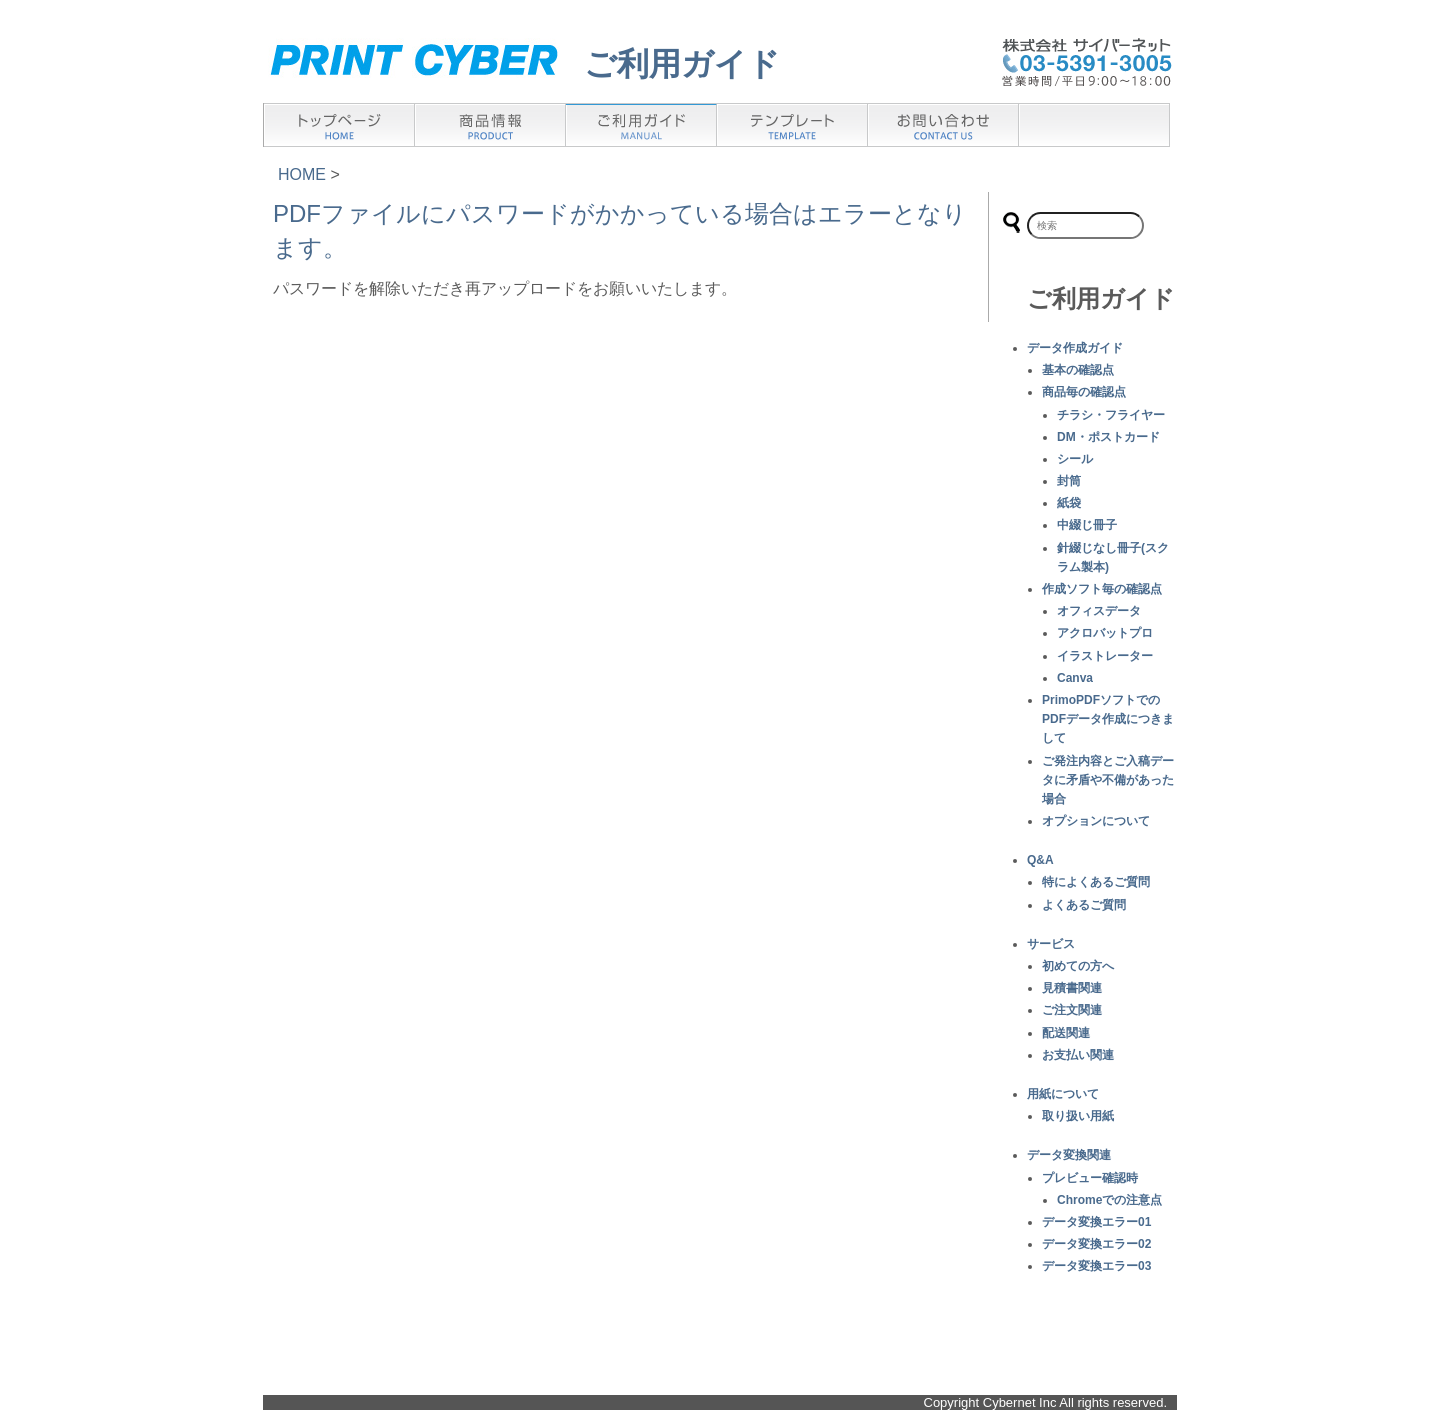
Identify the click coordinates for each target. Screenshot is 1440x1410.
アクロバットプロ (1105, 633)
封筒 (1069, 481)
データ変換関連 (1069, 1155)
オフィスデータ (1099, 611)
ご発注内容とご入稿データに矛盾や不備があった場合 (1108, 780)
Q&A (1040, 860)
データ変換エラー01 (1096, 1222)
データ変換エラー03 (1096, 1266)
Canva (1075, 678)
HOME (302, 174)
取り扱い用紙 (1078, 1116)
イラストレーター (1105, 656)
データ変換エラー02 (1096, 1244)
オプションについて (1096, 821)
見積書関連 (1072, 988)
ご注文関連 (1072, 1010)
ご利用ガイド (682, 64)
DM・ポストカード (1108, 437)
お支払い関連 (1078, 1055)
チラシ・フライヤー (1111, 415)
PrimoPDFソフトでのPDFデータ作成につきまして (1108, 719)
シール (1075, 459)
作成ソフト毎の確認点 (1102, 589)
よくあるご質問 (1084, 905)
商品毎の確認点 (1084, 392)
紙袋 (1069, 503)
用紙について (1063, 1094)
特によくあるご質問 (1096, 882)
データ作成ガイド (1075, 348)
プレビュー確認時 (1090, 1178)
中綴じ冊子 (1087, 525)
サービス (1051, 944)
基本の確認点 (1078, 370)
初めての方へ (1078, 966)
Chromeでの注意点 (1109, 1200)
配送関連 (1066, 1033)
